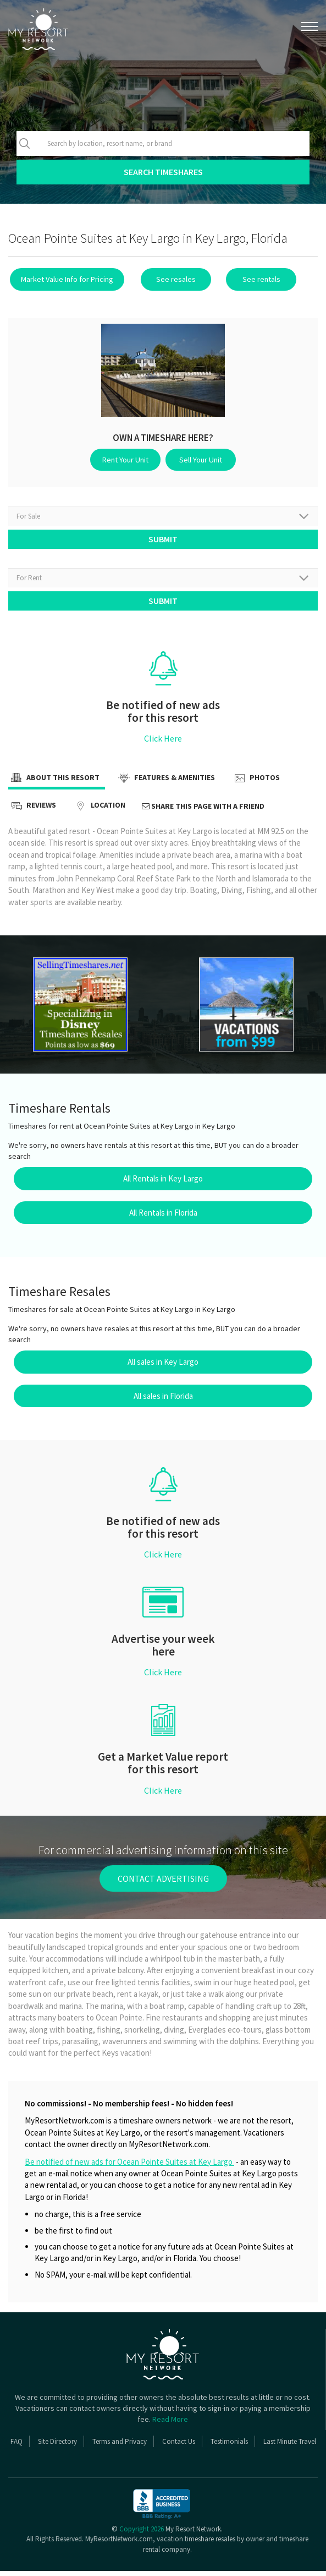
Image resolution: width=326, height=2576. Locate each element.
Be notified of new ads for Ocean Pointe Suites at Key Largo (129, 2166)
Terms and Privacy (119, 2446)
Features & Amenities (165, 783)
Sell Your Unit (197, 459)
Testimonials (229, 2446)
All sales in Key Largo (163, 1367)
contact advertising (163, 1883)
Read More (170, 2424)
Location (99, 811)
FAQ (16, 2446)
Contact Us (178, 2446)
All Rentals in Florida (163, 1217)
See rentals (247, 279)
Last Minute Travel (289, 2446)
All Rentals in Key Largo (163, 1183)
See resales (169, 279)
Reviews (32, 811)
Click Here (163, 743)
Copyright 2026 (141, 2534)
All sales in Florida (163, 1401)
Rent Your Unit (129, 459)
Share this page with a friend (203, 811)
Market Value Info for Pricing (65, 279)
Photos (255, 783)
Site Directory (57, 2446)
